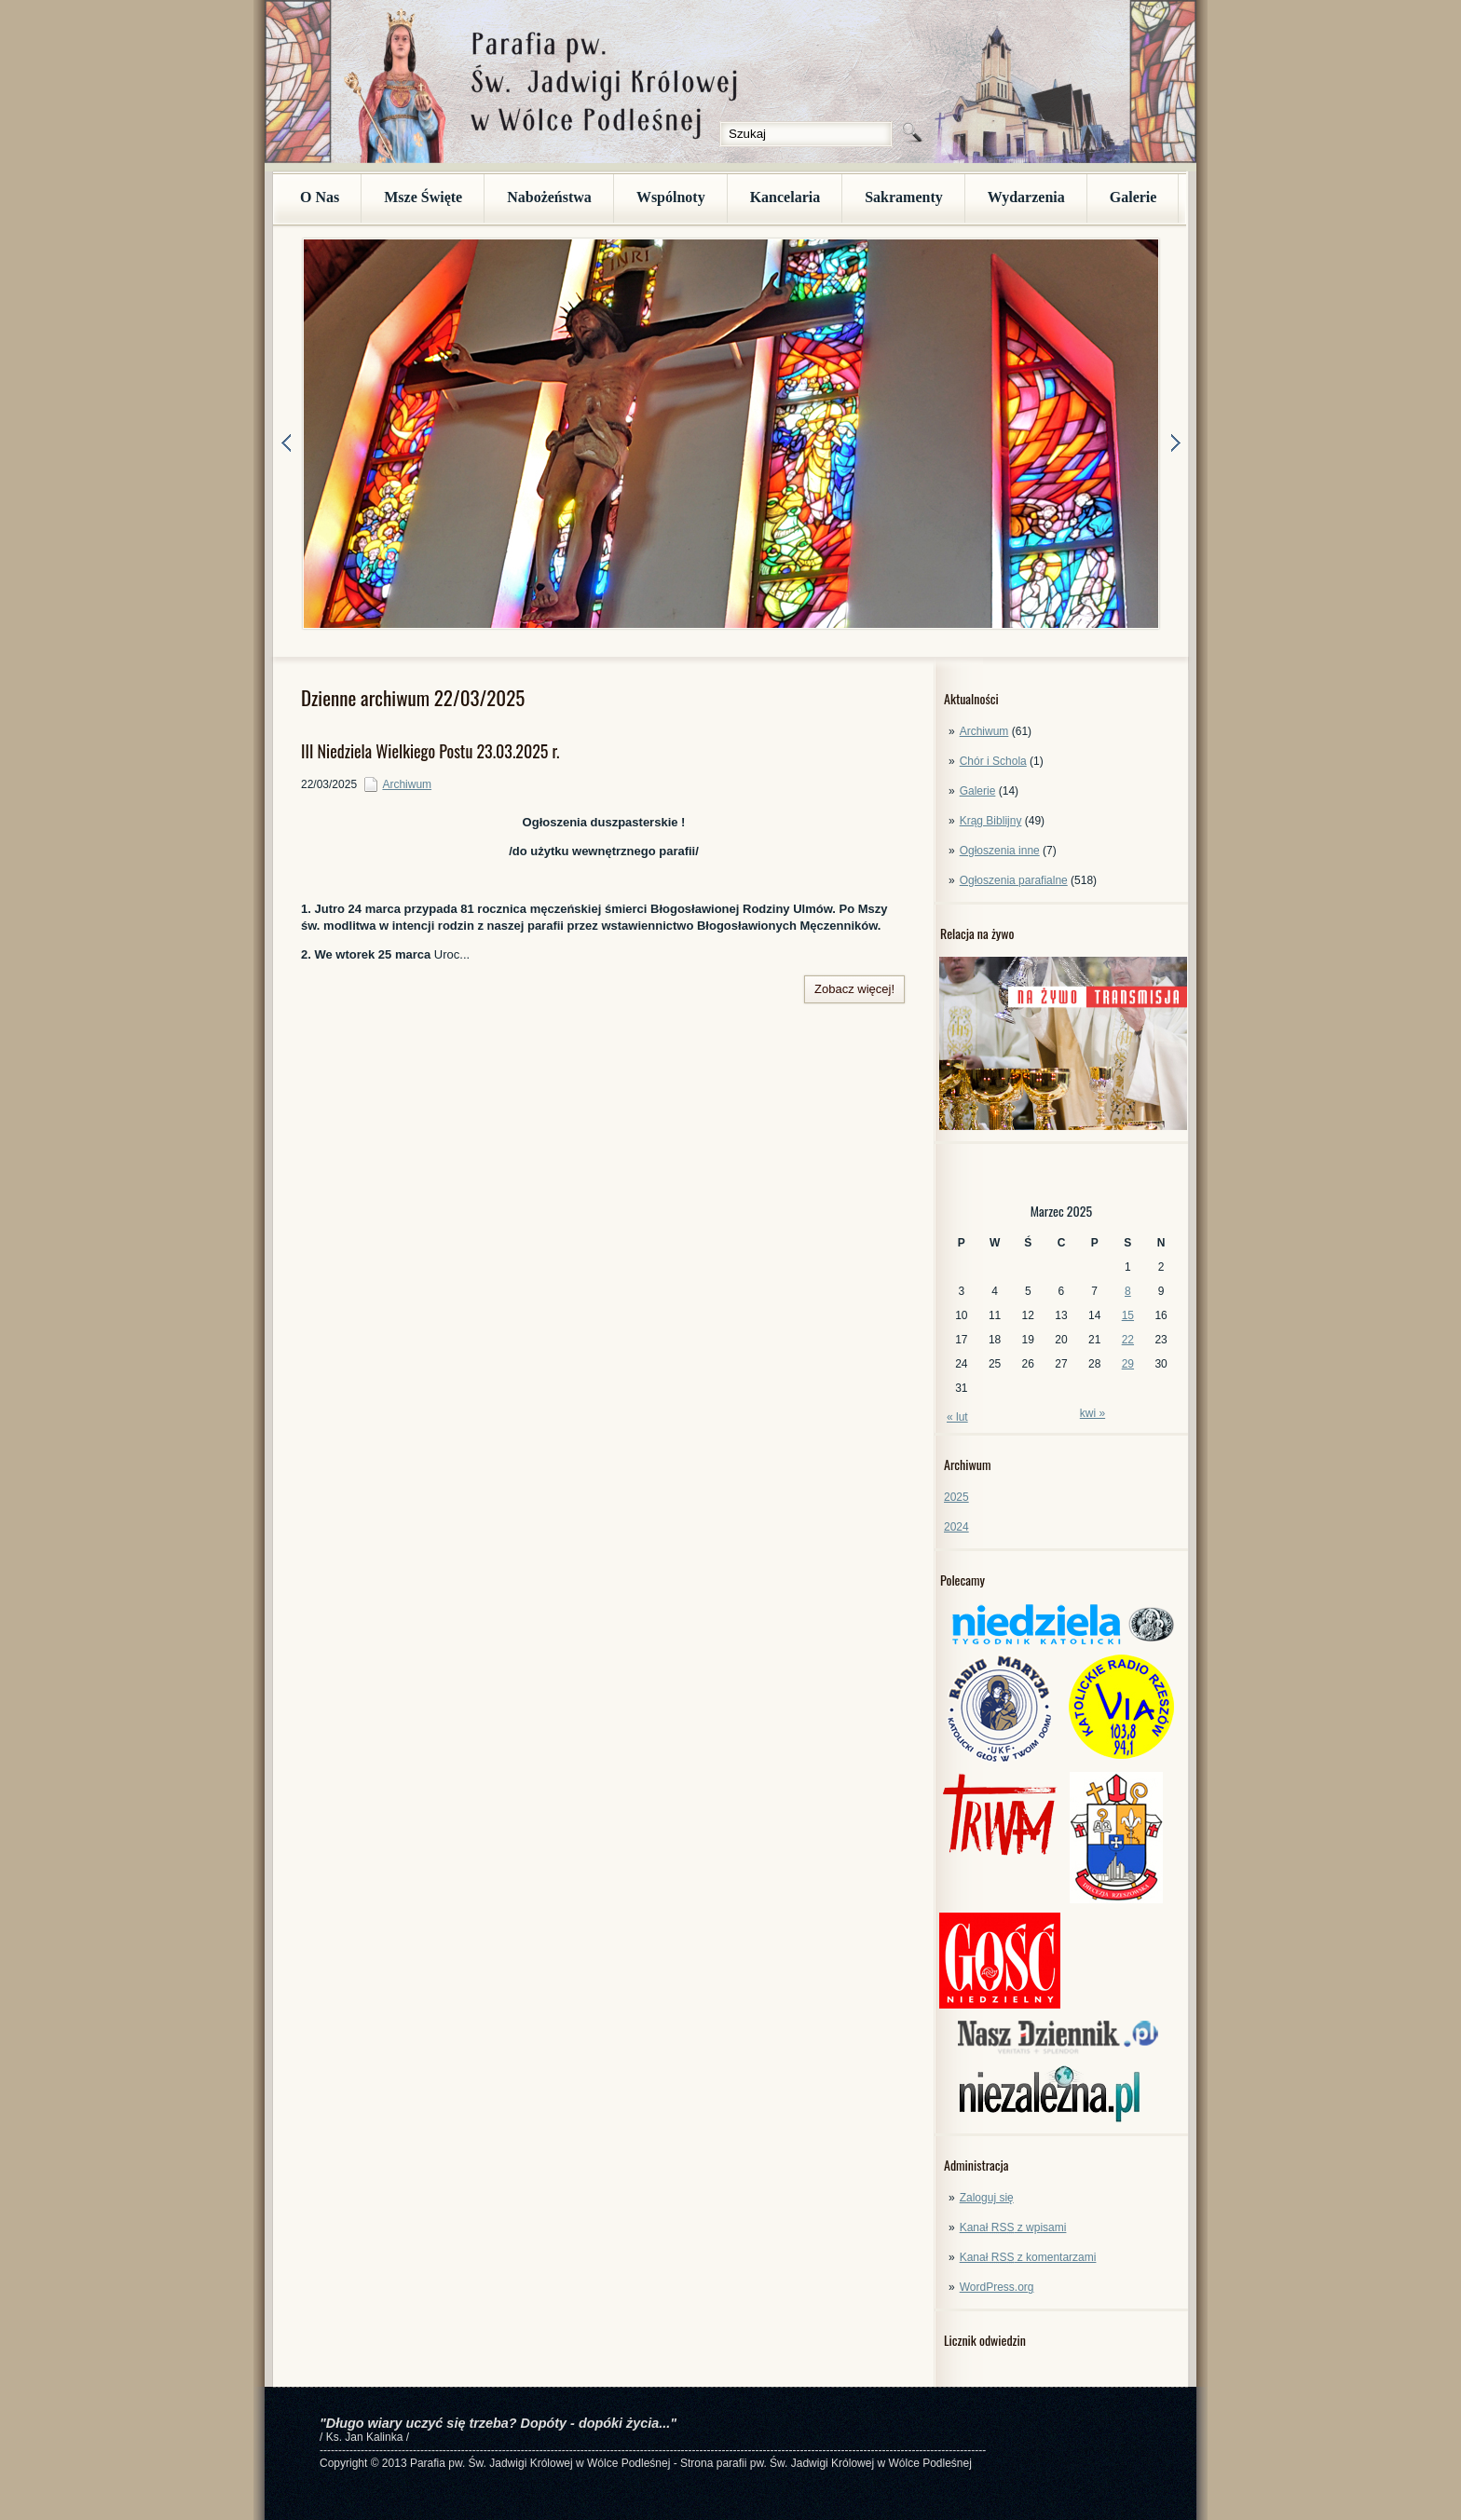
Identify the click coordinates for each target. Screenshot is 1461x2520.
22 (1128, 1339)
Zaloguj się (987, 2197)
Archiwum (984, 731)
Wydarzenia (1026, 197)
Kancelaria (785, 197)
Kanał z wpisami (1013, 2227)
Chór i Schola (993, 761)
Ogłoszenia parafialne (1014, 880)
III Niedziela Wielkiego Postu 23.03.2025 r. (430, 751)
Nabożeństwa (549, 197)
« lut (957, 1416)
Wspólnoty (670, 197)
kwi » (1092, 1413)
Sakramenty (904, 197)
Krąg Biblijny (991, 820)
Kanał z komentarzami (1028, 2257)
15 (1128, 1315)
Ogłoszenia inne (1000, 850)
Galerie (1133, 197)
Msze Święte (423, 197)
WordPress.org (997, 2287)
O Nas (319, 197)
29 (1128, 1363)
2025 (956, 1497)
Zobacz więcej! (854, 989)
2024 (956, 1526)
